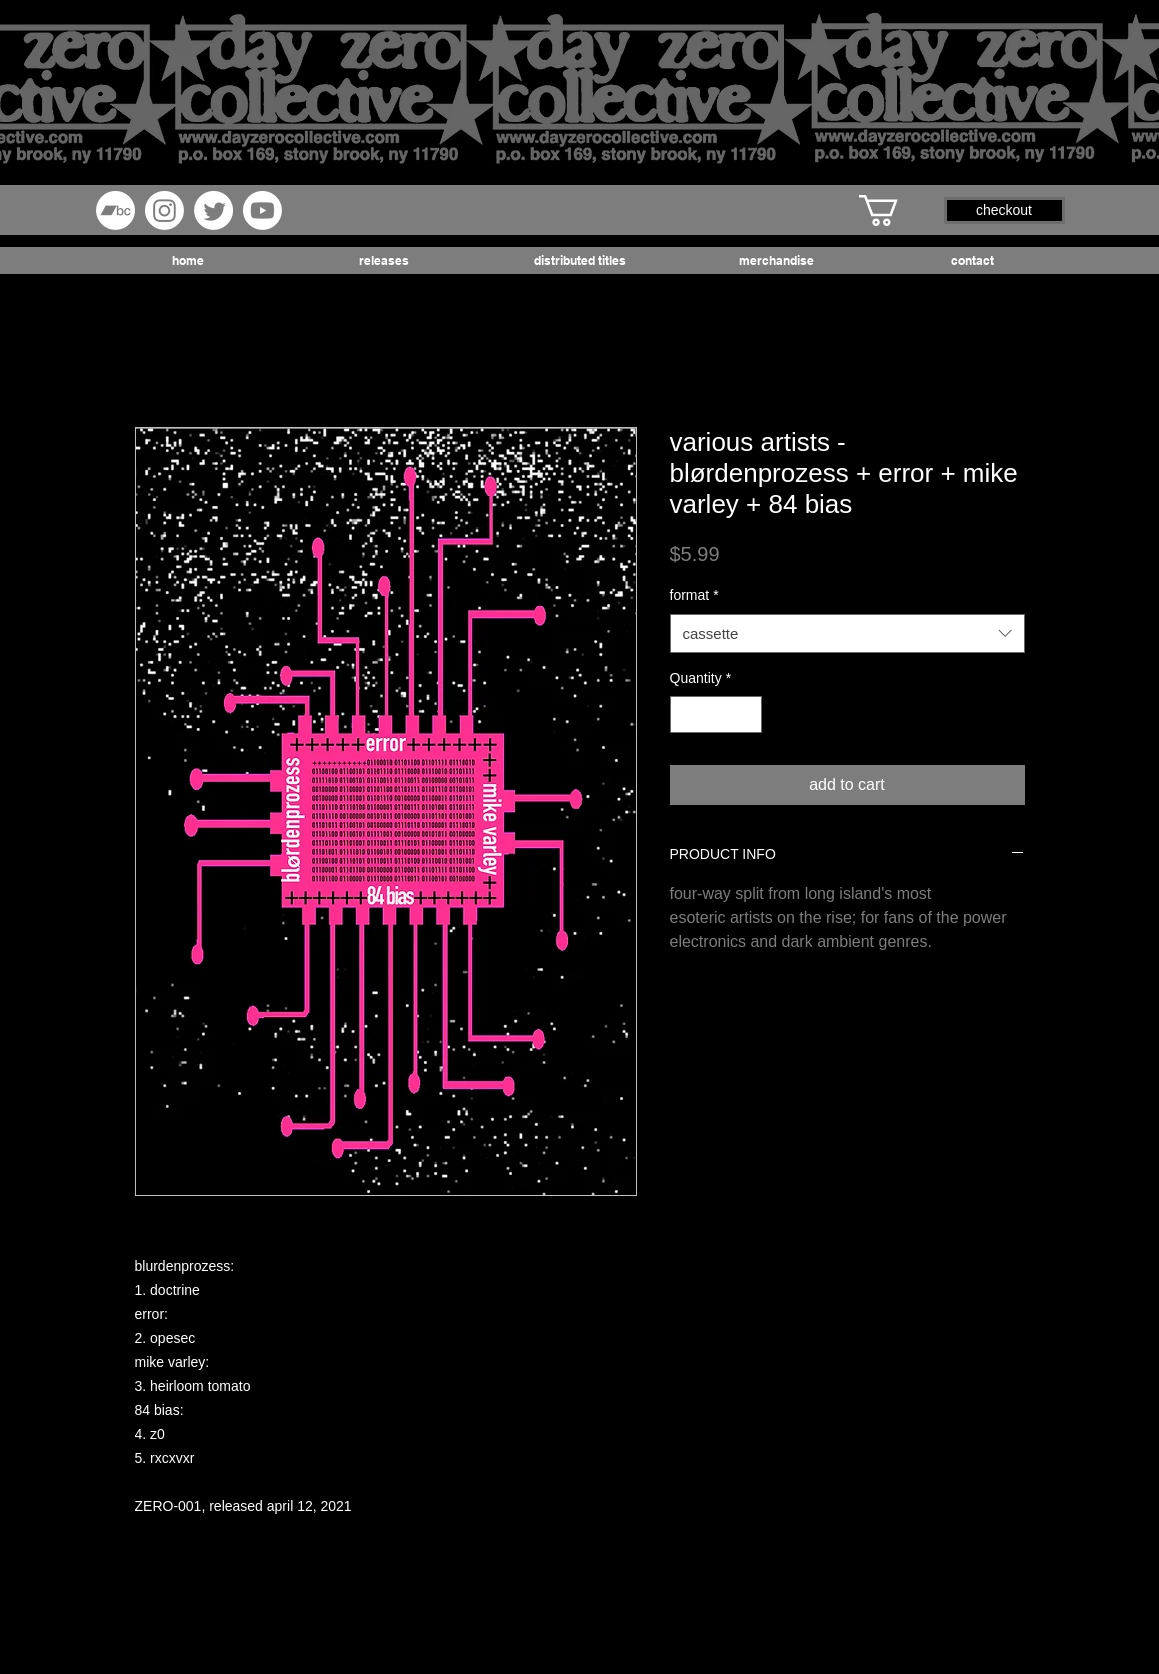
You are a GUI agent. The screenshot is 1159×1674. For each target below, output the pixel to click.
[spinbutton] (716, 714)
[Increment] (746, 714)
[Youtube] (262, 210)
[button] (897, 210)
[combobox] (847, 633)
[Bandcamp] (115, 210)
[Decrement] (685, 714)
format (694, 595)
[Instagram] (164, 210)
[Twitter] (213, 210)
